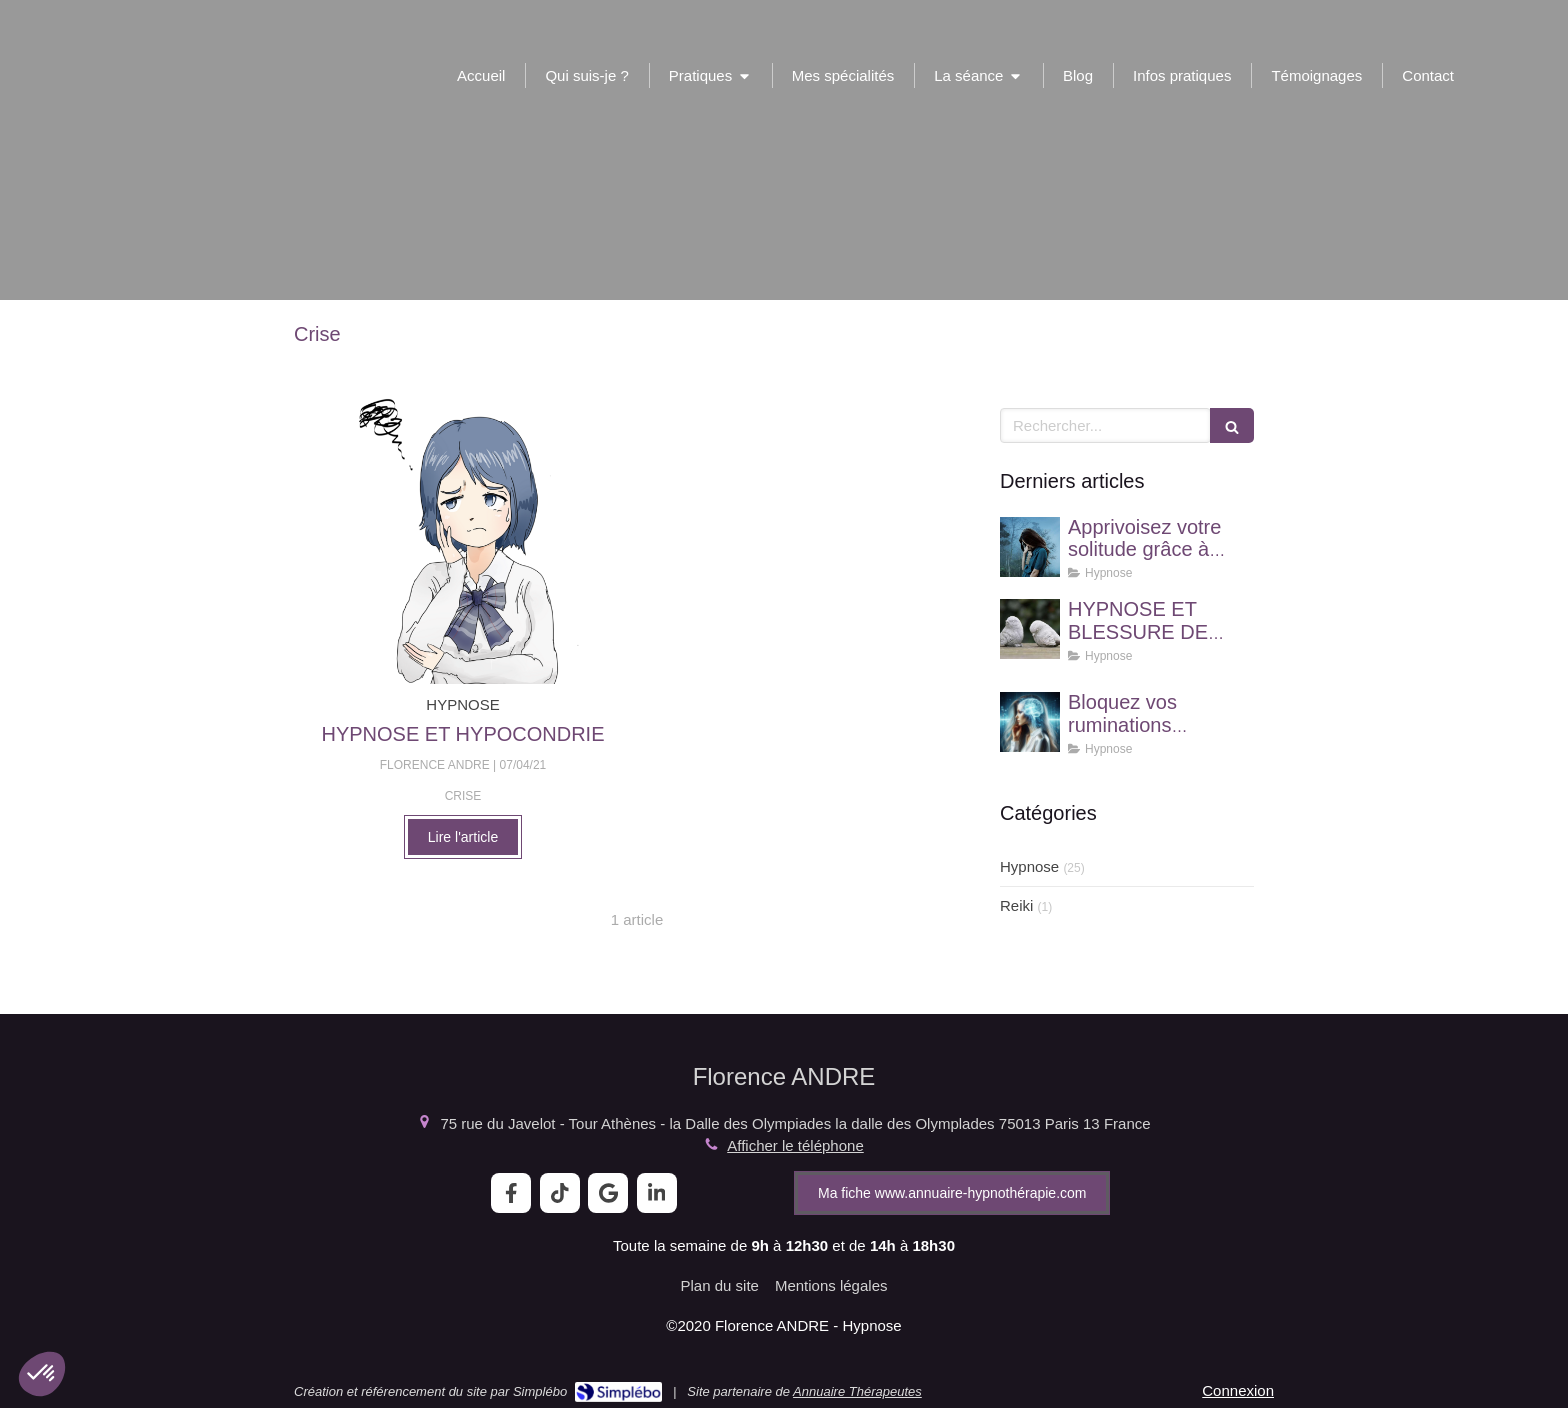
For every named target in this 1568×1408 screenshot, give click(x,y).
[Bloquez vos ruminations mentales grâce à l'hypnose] (1030, 722)
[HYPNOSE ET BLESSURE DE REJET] (1030, 629)
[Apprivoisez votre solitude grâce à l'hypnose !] (1030, 547)
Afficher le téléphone (795, 1145)
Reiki (1016, 905)
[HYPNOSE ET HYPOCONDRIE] (463, 541)
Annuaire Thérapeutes (857, 1391)
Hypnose (1029, 866)
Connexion (1238, 1390)
